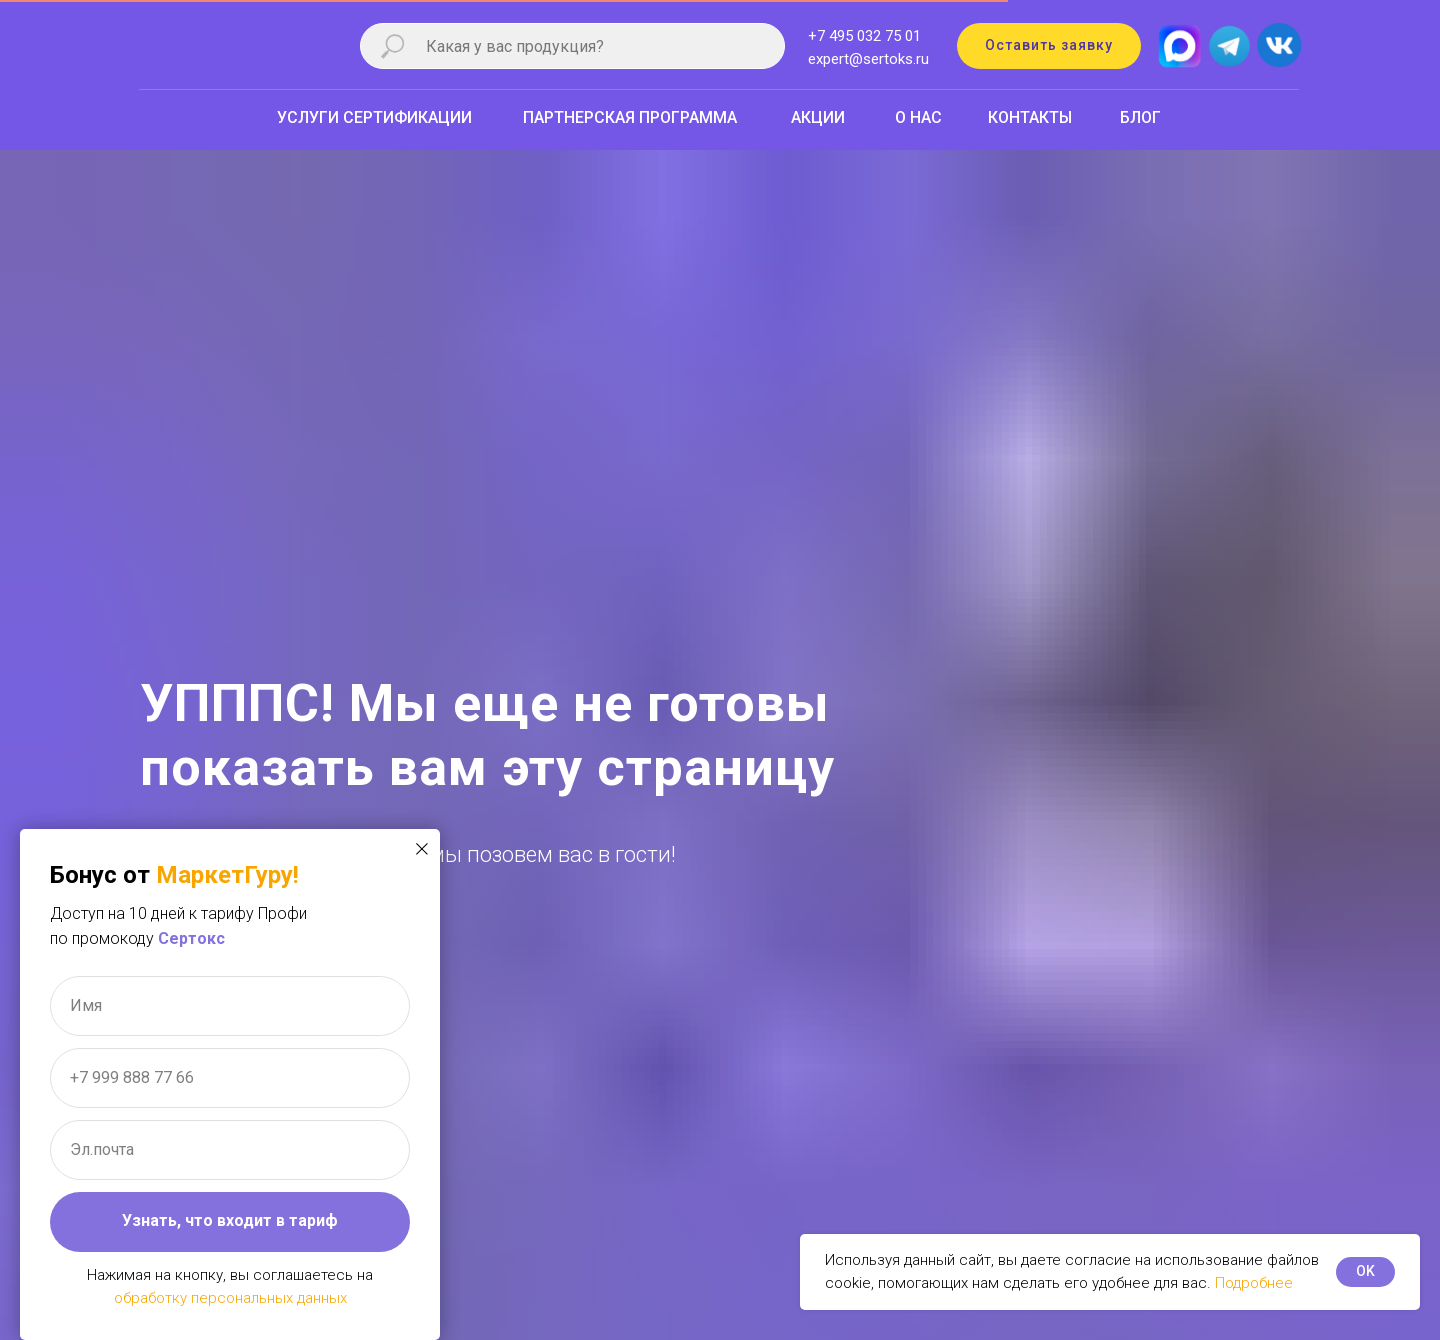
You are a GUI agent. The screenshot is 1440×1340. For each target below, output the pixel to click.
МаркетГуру (224, 875)
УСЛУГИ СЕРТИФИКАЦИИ (374, 117)
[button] (1049, 46)
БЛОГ (1140, 117)
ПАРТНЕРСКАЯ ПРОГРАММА (630, 117)
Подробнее (1254, 1283)
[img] (1278, 46)
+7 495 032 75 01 (864, 36)
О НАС (918, 117)
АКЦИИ (818, 117)
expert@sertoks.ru (868, 59)
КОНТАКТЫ (1030, 117)
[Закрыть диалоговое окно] (422, 849)
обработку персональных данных (230, 1298)
